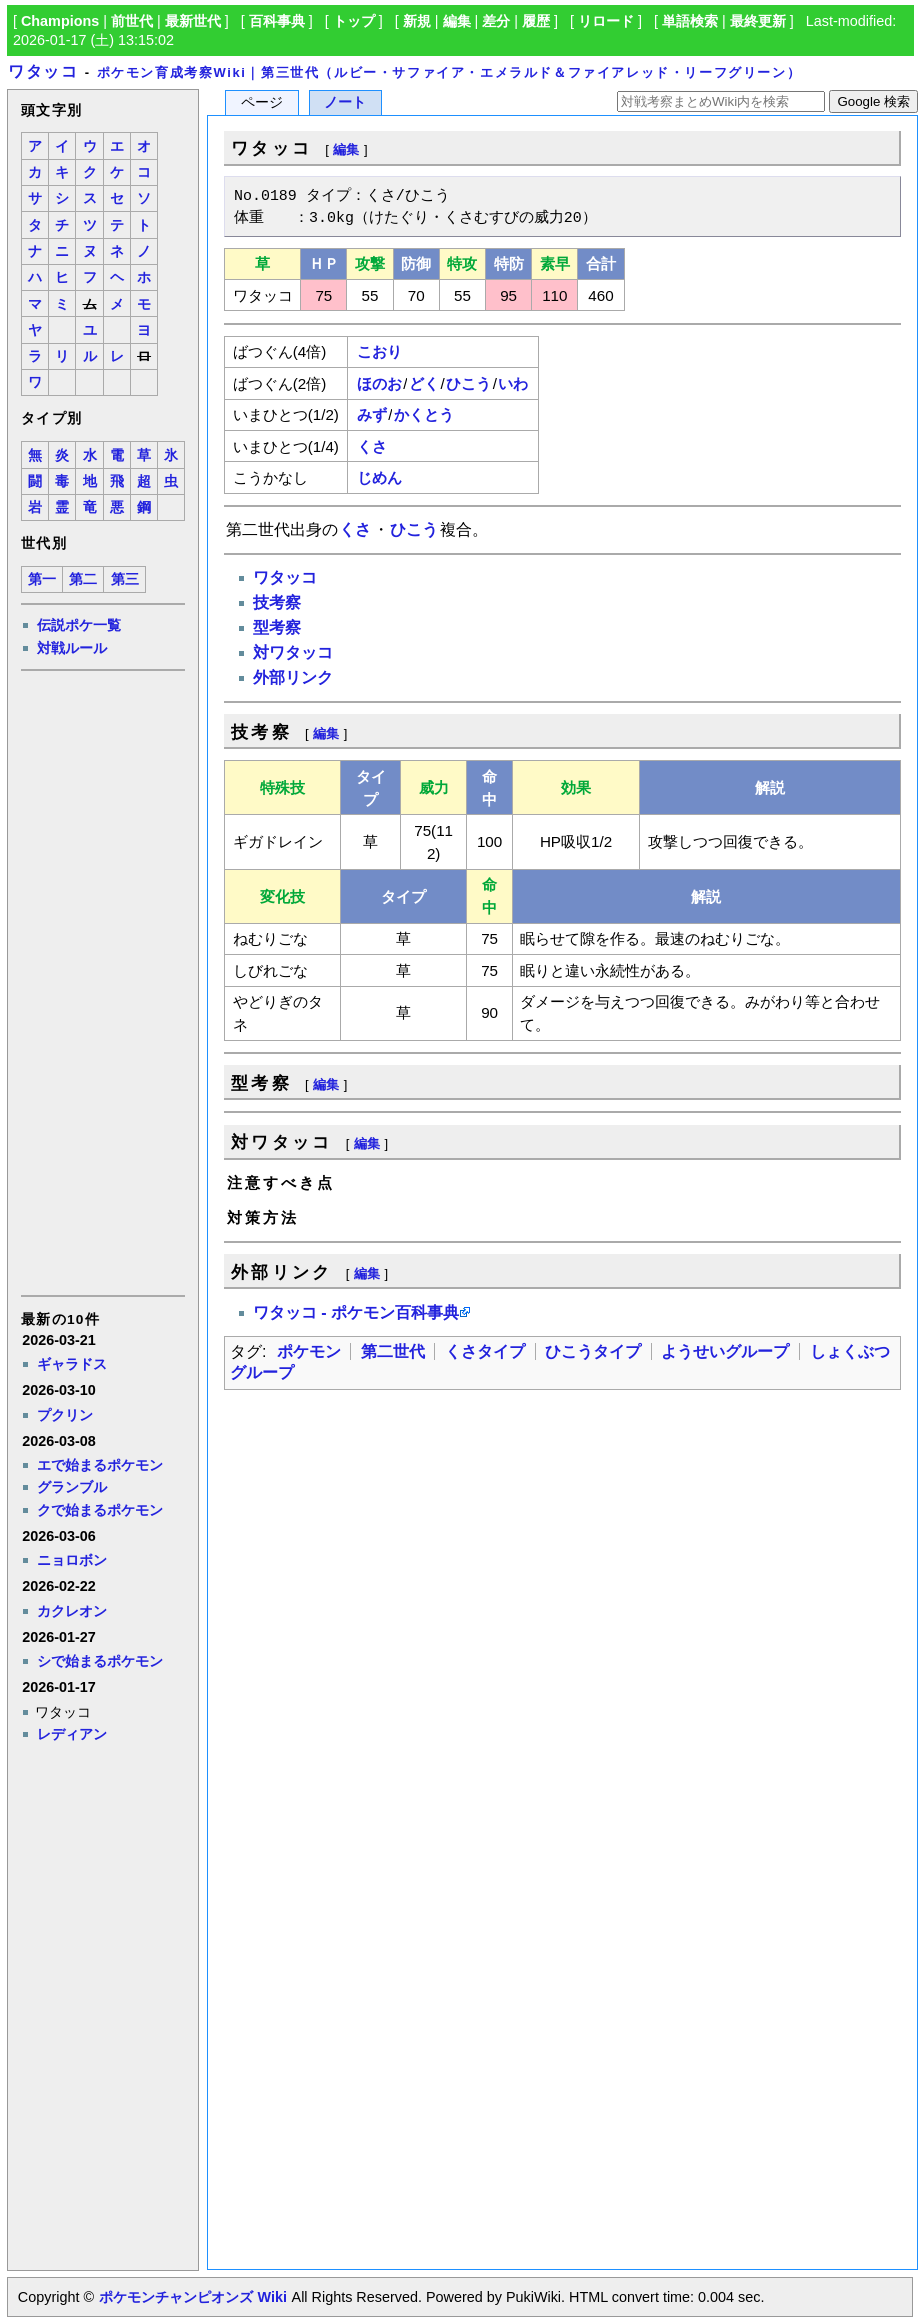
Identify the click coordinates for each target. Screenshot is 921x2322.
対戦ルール (72, 648)
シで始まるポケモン (100, 1661)
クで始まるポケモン (100, 1510)
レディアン (72, 1734)
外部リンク (293, 677)
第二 (83, 579)
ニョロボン (72, 1560)
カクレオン (72, 1611)
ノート (345, 102)
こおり (379, 351)
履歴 (536, 21)
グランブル (72, 1487)
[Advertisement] (102, 982)
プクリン (65, 1415)
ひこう (468, 383)
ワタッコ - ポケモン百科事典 (356, 1312)
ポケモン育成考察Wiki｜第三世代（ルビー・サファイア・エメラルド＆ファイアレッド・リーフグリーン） (449, 72)
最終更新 (758, 21)
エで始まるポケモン (100, 1465)
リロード (606, 21)
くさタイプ (485, 1351)
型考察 (277, 627)
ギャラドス (72, 1364)
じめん (379, 477)
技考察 (277, 602)
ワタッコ (43, 71)
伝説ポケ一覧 (79, 625)
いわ (513, 383)
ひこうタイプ (593, 1351)
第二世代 (393, 1351)
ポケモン (309, 1351)
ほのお (379, 383)
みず (372, 414)
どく (424, 383)
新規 (417, 21)
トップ (354, 21)
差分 (496, 21)
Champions (60, 21)
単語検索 (690, 21)
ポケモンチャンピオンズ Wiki (192, 2297)
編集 (457, 21)
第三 (125, 579)
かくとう (424, 414)
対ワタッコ (293, 652)
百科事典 (277, 21)
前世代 (132, 21)
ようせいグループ (725, 1351)
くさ (372, 446)
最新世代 (193, 21)
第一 (42, 579)
